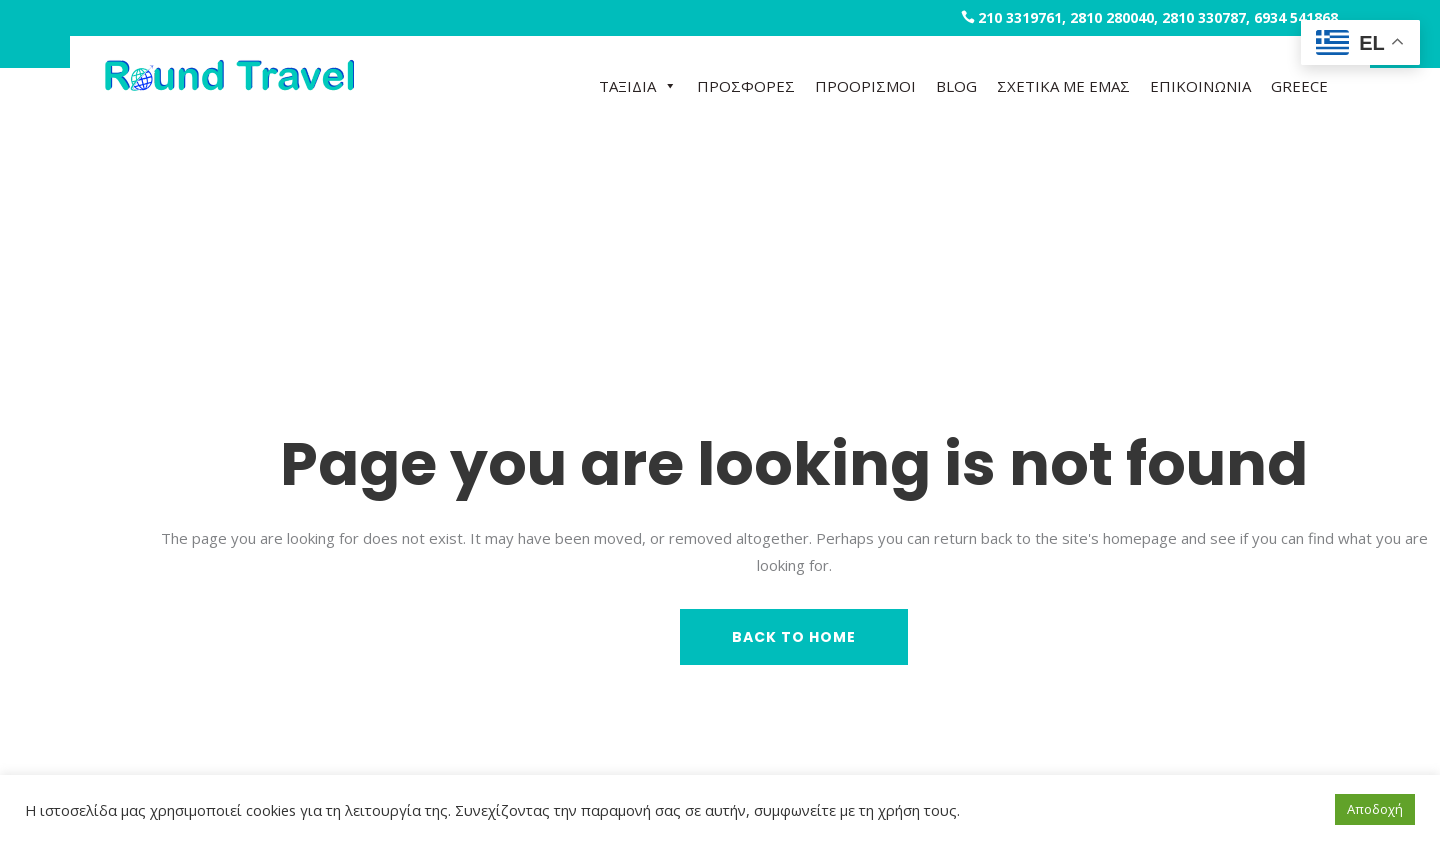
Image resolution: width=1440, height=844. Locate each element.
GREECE (1299, 86)
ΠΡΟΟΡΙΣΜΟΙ (865, 86)
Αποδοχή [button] (1375, 809)
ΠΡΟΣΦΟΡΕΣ (746, 86)
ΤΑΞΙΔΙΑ (638, 86)
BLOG (956, 86)
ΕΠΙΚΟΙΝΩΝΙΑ (1200, 86)
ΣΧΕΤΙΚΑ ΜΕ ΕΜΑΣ (1063, 86)
